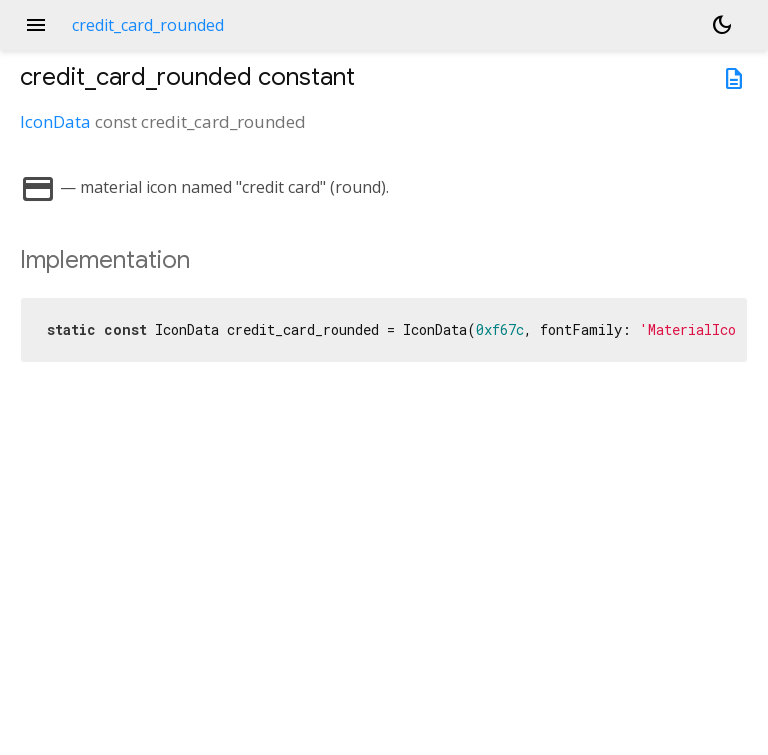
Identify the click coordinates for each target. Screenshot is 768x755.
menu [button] (36, 25)
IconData (55, 121)
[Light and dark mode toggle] (722, 25)
